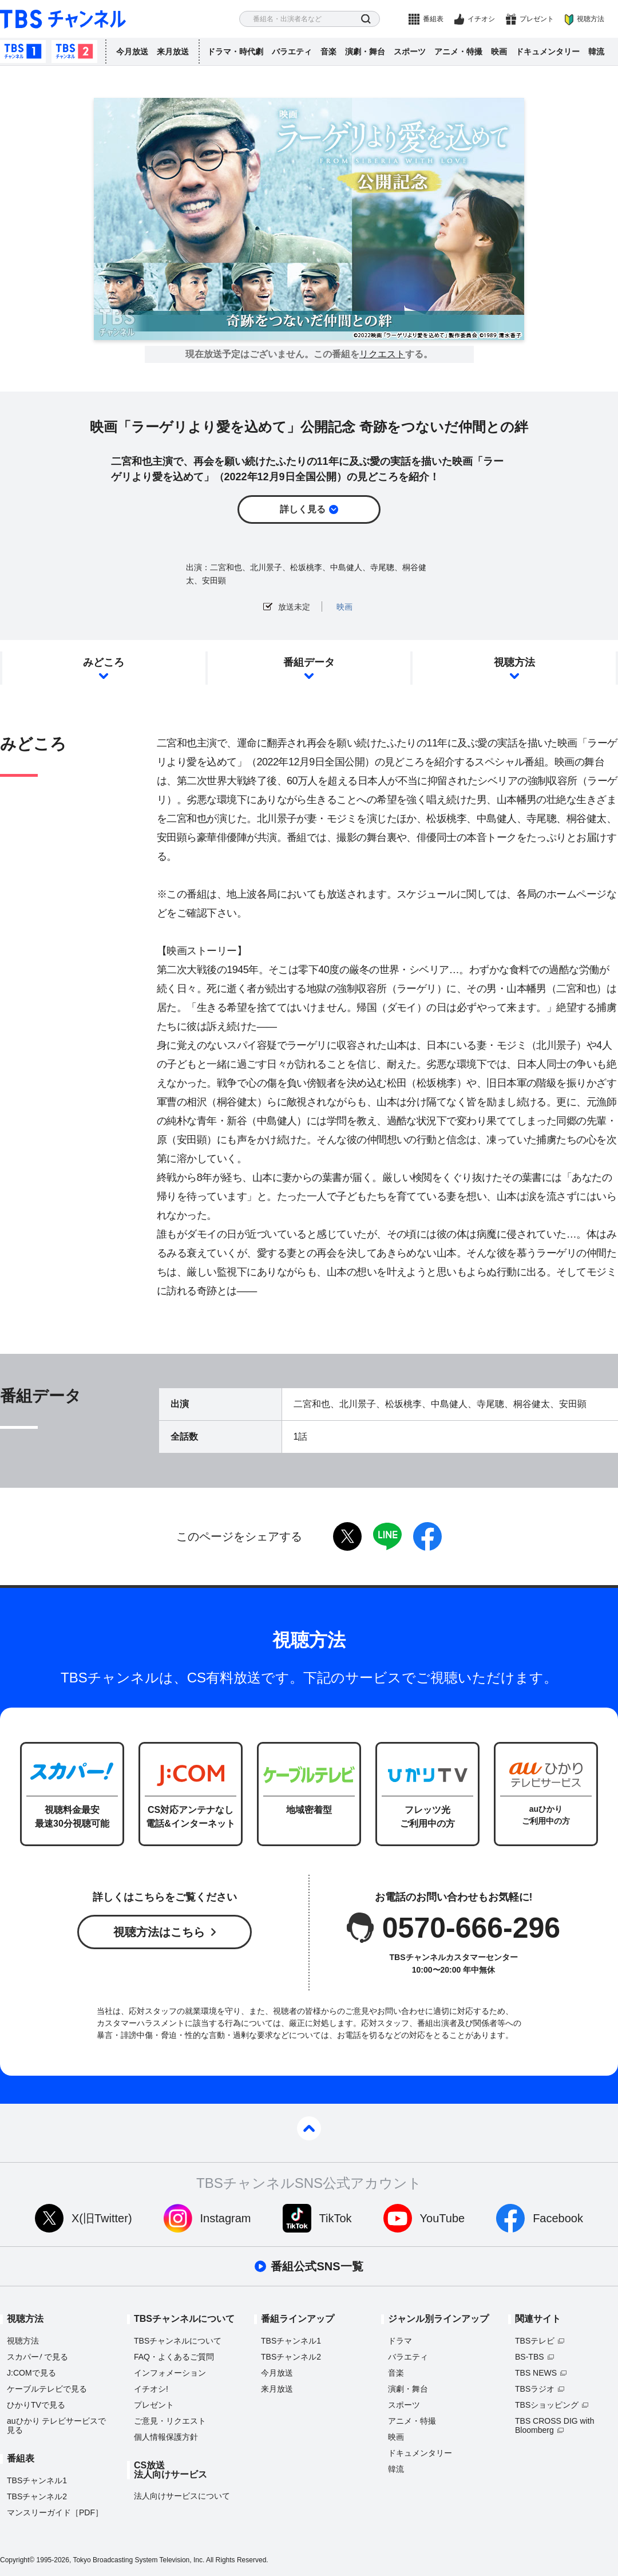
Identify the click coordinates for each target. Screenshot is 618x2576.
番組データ (309, 662)
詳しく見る (303, 509)
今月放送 (132, 51)
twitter (347, 1536)
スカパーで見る (37, 2356)
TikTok (335, 2218)
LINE (387, 1536)
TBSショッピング (547, 2404)
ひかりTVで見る (36, 2404)
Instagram (225, 2218)
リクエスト (382, 354)
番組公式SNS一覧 (317, 2266)
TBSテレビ (534, 2340)
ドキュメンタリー (548, 51)
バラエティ (292, 51)
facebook (427, 1536)
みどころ (103, 662)
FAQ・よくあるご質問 (174, 2356)
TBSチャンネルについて (177, 2340)
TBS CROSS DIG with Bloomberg (554, 2425)
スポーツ (410, 51)
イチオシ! (151, 2388)
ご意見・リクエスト (170, 2420)
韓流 (596, 51)
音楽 (328, 51)
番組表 (433, 19)
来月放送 (173, 51)
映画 (499, 51)
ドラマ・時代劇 (235, 51)
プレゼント (537, 19)
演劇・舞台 (365, 51)
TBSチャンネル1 (23, 51)
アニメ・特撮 (458, 51)
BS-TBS (529, 2356)
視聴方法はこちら (159, 1932)
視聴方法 (590, 19)
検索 (366, 19)
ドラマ (400, 2340)
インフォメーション (170, 2372)
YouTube (442, 2218)
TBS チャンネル (63, 19)
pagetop (309, 2128)
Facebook (558, 2218)
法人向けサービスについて (182, 2495)
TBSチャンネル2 (74, 51)
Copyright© (17, 2560)
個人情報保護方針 (166, 2436)
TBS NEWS (536, 2372)
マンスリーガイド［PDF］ (55, 2512)
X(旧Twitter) (102, 2218)
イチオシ (481, 19)
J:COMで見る (31, 2372)
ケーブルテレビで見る (47, 2388)
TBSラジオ (534, 2388)
